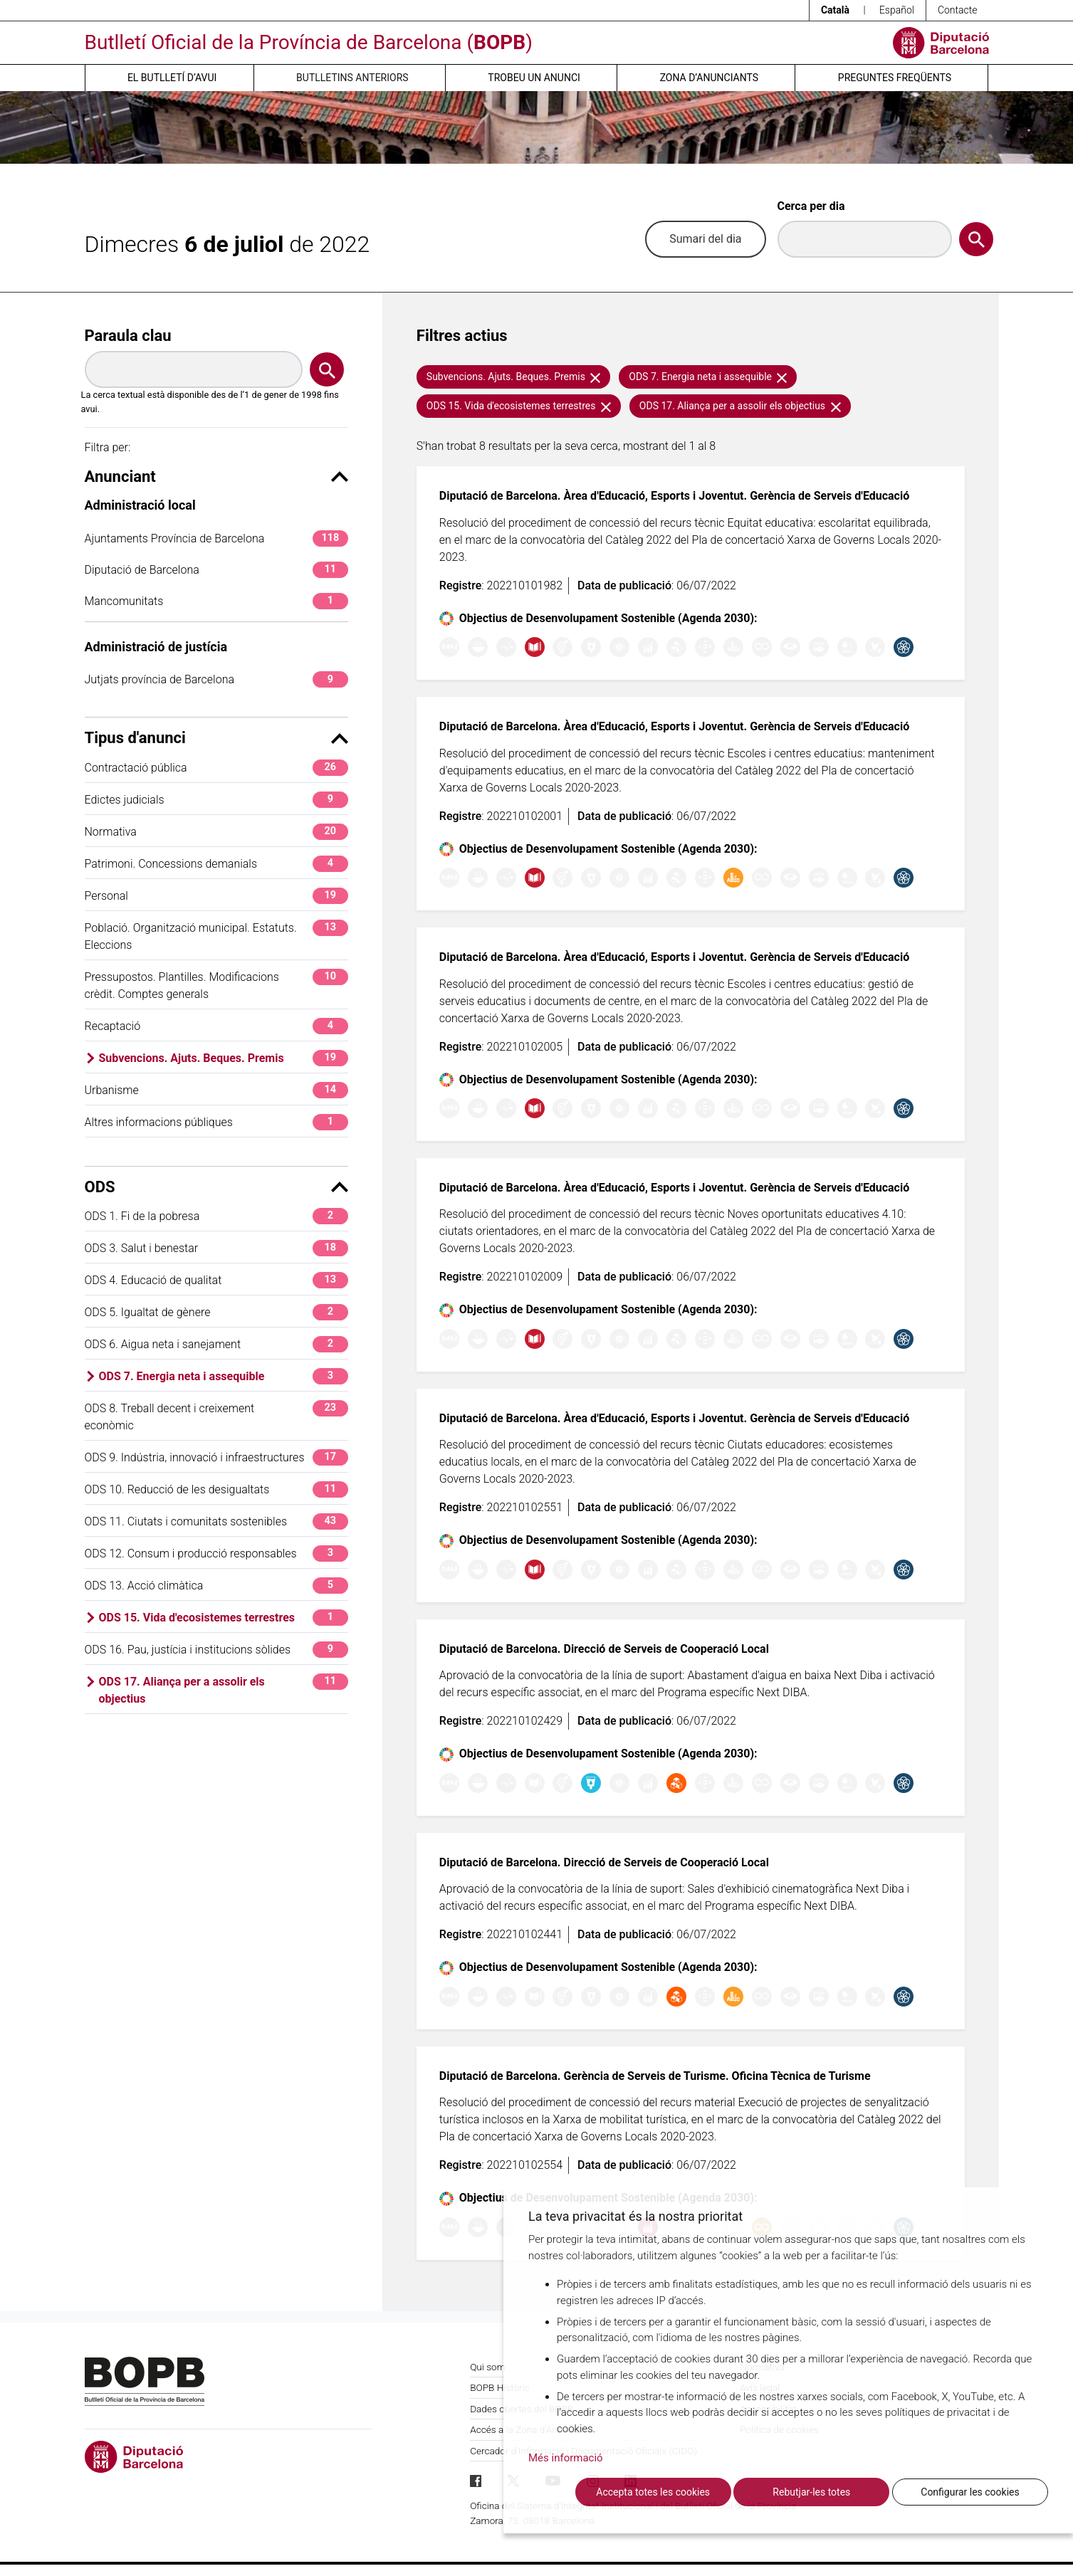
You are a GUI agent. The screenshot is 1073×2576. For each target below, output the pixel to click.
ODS (216, 1187)
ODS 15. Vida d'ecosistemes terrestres (223, 1617)
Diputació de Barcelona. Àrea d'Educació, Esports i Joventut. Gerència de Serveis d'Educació (674, 496)
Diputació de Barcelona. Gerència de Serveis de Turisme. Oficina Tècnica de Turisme (655, 2076)
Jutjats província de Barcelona (216, 679)
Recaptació (216, 1026)
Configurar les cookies (970, 2492)
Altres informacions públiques (216, 1122)
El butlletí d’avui (171, 77)
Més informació (565, 2457)
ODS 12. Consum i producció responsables (216, 1553)
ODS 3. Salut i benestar (216, 1248)
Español (896, 10)
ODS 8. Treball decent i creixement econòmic (216, 1416)
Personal (216, 896)
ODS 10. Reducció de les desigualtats (216, 1489)
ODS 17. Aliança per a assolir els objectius (223, 1689)
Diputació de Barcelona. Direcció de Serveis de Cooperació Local (604, 1649)
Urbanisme (216, 1090)
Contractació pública (216, 767)
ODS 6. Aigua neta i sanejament (216, 1344)
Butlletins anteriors (352, 77)
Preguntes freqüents (894, 77)
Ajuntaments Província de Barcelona (216, 538)
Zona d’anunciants (709, 77)
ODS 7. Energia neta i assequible (223, 1376)
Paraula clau (128, 336)
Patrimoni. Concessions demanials (216, 864)
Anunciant (216, 476)
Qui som (488, 2366)
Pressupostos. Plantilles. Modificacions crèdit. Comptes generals (216, 985)
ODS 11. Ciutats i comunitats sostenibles (216, 1521)
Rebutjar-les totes (811, 2492)
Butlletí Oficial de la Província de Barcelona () (309, 42)
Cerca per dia (811, 206)
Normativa (216, 832)
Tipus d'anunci (216, 738)
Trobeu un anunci (534, 77)
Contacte (958, 10)
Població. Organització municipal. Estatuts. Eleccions (216, 936)
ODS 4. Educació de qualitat (216, 1280)
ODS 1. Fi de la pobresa (216, 1216)
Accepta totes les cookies (653, 2492)
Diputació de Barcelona (216, 570)
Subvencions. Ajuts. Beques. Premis (223, 1058)
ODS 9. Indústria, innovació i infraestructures (216, 1457)
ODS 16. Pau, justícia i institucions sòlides (216, 1649)
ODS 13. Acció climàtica (216, 1585)
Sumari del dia (705, 239)
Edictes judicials (216, 800)
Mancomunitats (216, 601)
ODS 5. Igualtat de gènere (216, 1312)
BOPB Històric (500, 2387)
